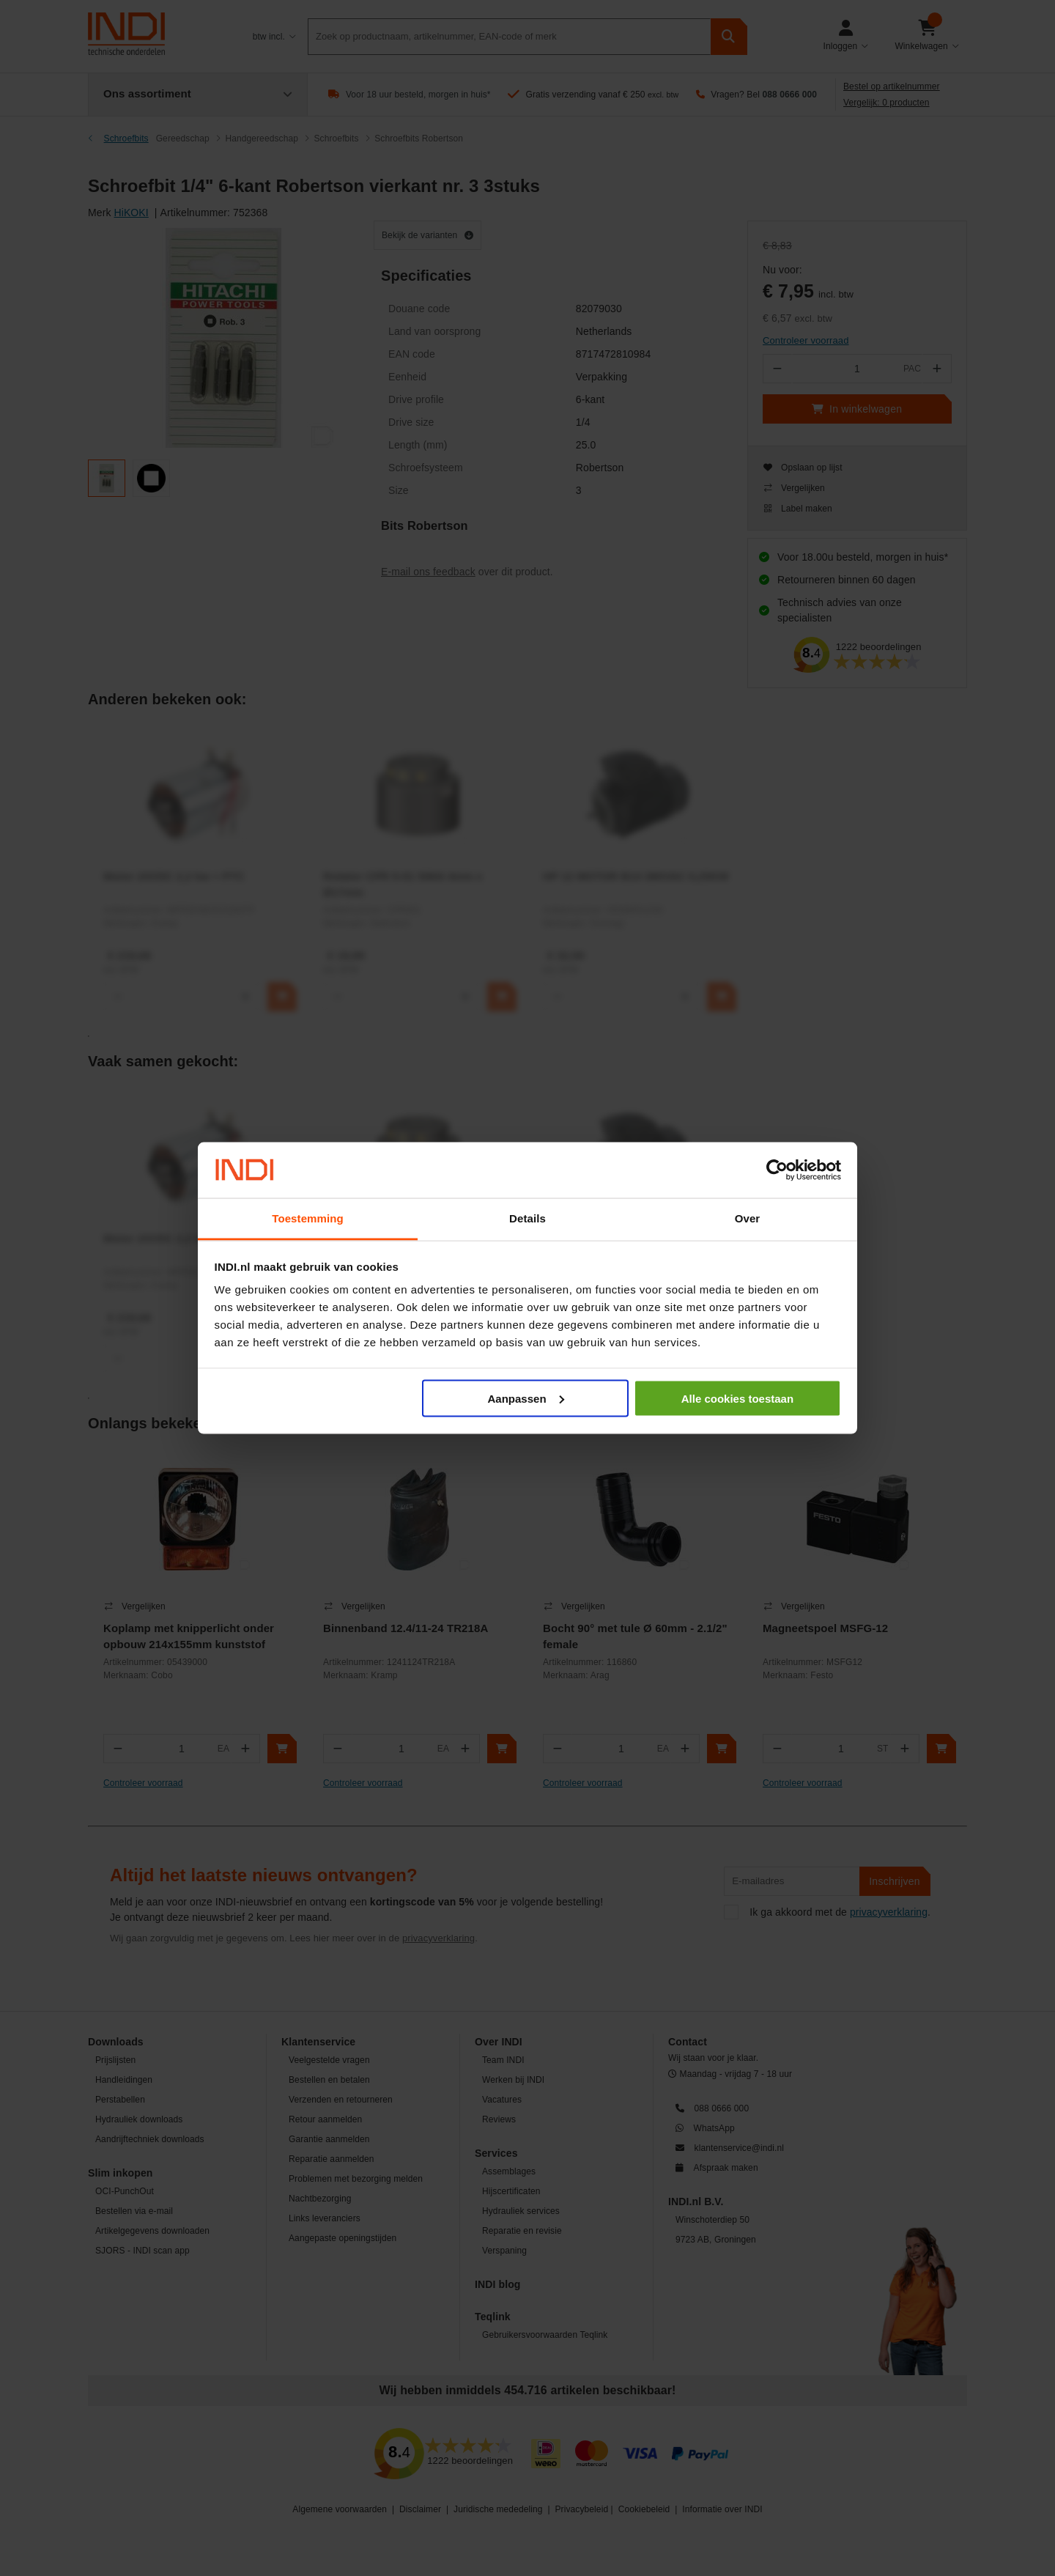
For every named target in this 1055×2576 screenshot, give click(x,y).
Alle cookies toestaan (737, 1398)
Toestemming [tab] (308, 1218)
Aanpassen (526, 1398)
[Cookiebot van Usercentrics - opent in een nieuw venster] (777, 1170)
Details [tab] (527, 1218)
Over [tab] (747, 1218)
